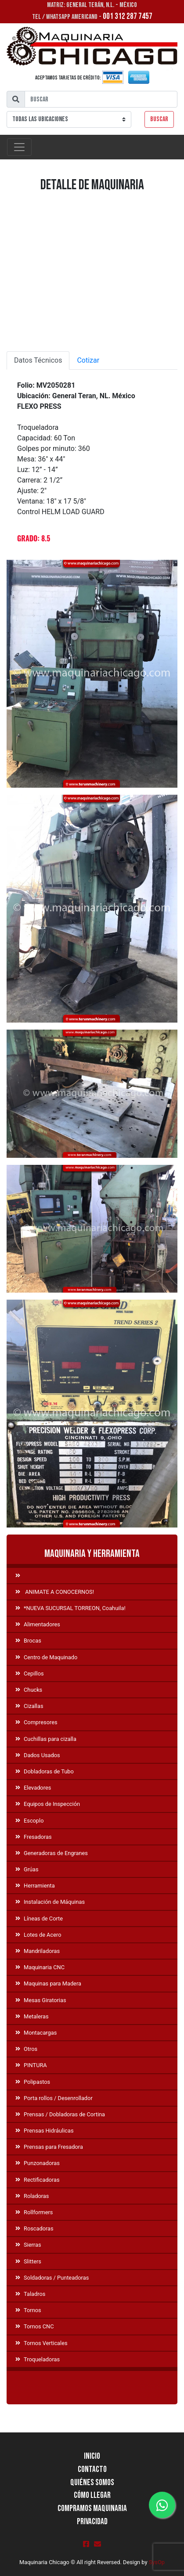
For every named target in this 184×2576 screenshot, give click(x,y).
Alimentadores (37, 1624)
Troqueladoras (37, 2359)
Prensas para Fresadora (49, 2147)
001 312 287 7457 (127, 16)
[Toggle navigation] (19, 147)
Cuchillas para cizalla (45, 1739)
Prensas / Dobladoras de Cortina (60, 2114)
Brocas (28, 1640)
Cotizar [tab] (88, 360)
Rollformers (34, 2212)
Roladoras (32, 2196)
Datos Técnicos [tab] (38, 360)
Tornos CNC (34, 2326)
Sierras (28, 2244)
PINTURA (31, 2065)
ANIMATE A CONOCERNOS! (54, 1592)
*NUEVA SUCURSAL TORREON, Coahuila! (70, 1608)
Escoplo (29, 1820)
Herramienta (35, 1885)
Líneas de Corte (39, 1918)
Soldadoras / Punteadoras (52, 2277)
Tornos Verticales (41, 2343)
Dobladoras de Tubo (44, 1771)
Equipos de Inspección (47, 1804)
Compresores (36, 1722)
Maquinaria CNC (40, 1967)
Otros (26, 2049)
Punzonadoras (37, 2163)
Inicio (92, 2456)
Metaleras (32, 2016)
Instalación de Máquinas (50, 1902)
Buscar (159, 119)
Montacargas (36, 2032)
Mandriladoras (37, 1951)
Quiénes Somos (92, 2483)
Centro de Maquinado (46, 1657)
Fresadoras (33, 1837)
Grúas (27, 1869)
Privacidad (92, 2522)
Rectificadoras (37, 2179)
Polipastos (32, 2082)
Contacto (92, 2469)
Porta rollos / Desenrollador (54, 2098)
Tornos (28, 2310)
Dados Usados (37, 1755)
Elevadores (33, 1787)
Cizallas (29, 1706)
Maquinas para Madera (48, 1983)
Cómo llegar (92, 2495)
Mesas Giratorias (40, 2000)
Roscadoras (34, 2228)
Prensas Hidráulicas (44, 2130)
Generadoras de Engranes (51, 1853)
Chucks (28, 1689)
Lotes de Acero (38, 1934)
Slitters (28, 2261)
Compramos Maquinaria (92, 2509)
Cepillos (29, 1673)
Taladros (30, 2294)
